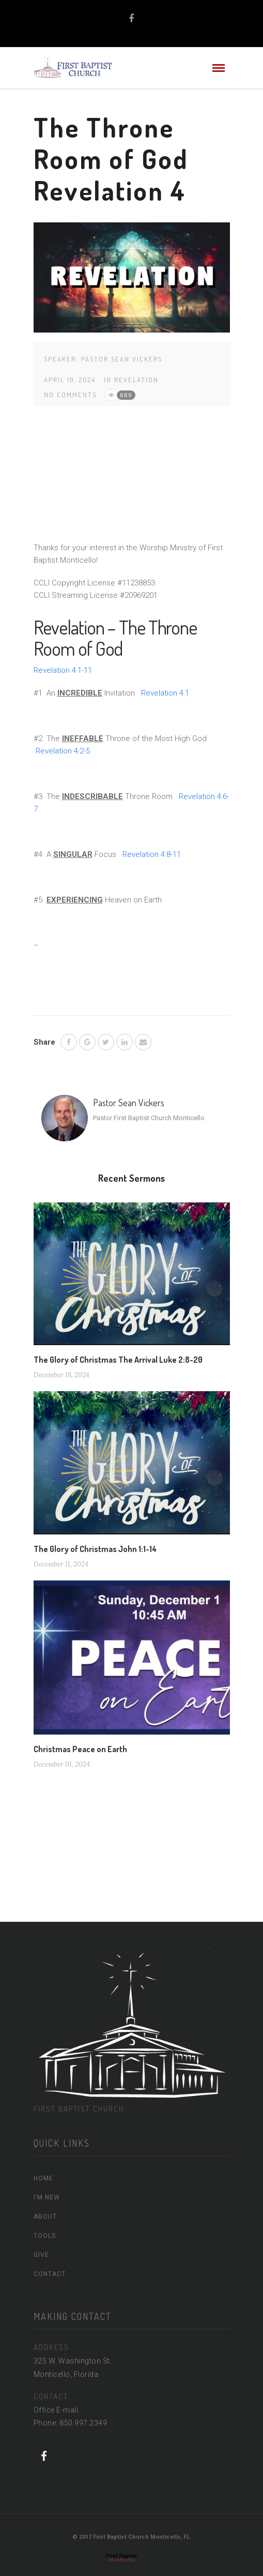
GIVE (41, 2254)
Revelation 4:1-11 (63, 670)
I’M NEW (47, 2197)
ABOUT (45, 2216)
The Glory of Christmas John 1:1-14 (95, 1549)
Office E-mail (56, 2410)
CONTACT (50, 2274)
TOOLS (45, 2235)
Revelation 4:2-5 (63, 751)
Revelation (136, 379)
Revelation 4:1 (165, 693)
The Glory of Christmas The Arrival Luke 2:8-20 (118, 1359)
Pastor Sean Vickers (121, 359)
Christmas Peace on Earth (80, 1749)
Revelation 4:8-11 (151, 854)
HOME (43, 2178)
